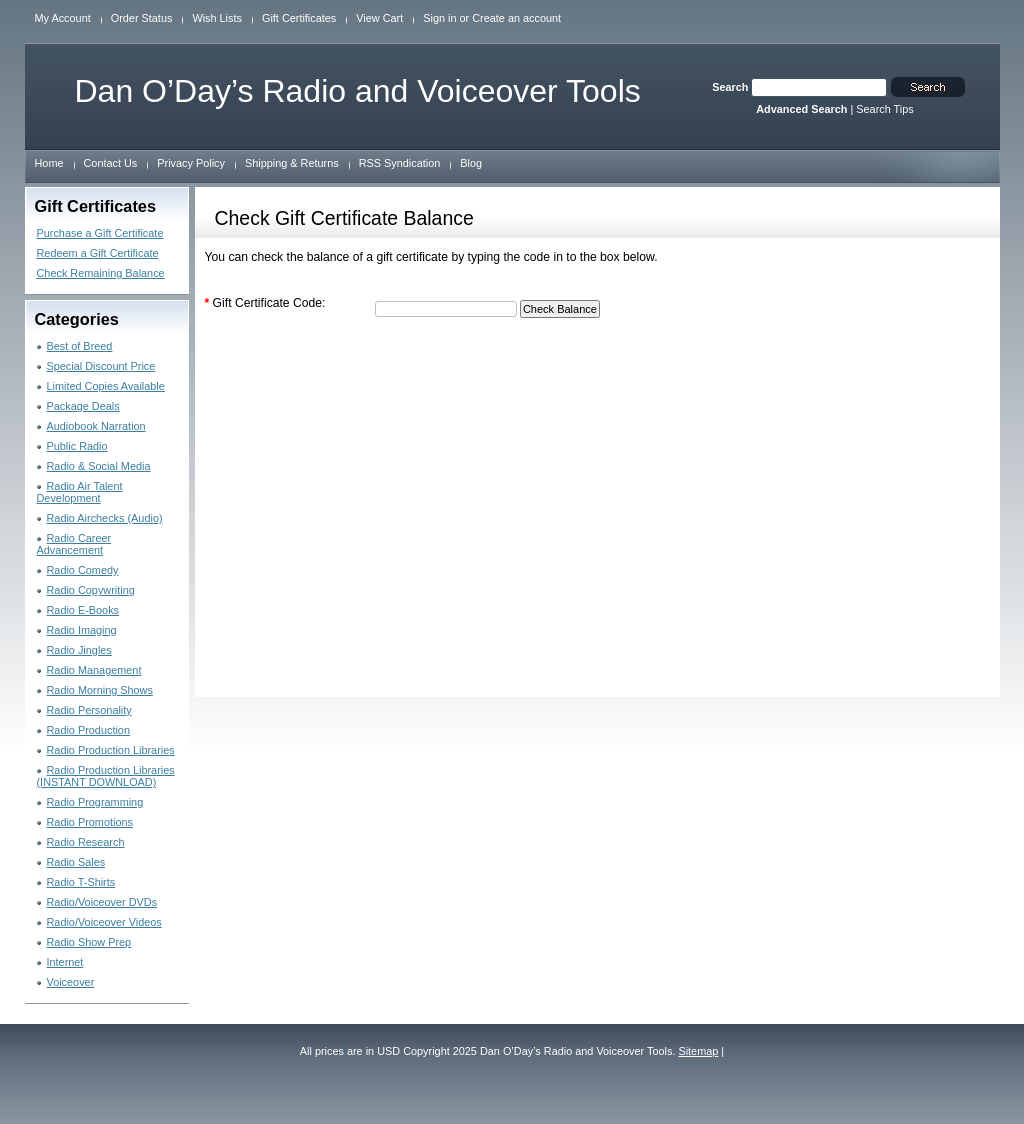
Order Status (142, 18)
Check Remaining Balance (101, 273)
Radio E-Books (83, 610)
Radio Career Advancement (74, 544)
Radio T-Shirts (81, 882)
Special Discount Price (101, 366)
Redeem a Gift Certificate (98, 253)
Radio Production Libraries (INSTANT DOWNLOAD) (106, 776)
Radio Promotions (90, 822)
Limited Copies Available (106, 386)
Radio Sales (76, 862)
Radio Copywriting (91, 590)
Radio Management (94, 670)
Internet (65, 962)
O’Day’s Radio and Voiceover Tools (358, 91)
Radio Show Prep (89, 942)
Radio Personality (89, 710)
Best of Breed (80, 346)
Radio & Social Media (99, 466)
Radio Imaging (82, 630)
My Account (63, 18)
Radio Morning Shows (100, 690)
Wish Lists (217, 18)
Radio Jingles (79, 650)
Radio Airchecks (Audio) (105, 518)
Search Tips (884, 109)
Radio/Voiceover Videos (104, 922)
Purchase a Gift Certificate (100, 233)
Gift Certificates (299, 18)
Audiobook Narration (96, 426)
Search (730, 87)
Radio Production (88, 730)
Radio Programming (95, 802)
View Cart (379, 18)
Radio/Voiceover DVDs (102, 902)
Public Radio (77, 446)
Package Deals (83, 406)
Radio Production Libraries (111, 750)
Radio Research (86, 842)
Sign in (439, 18)
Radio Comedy (83, 570)
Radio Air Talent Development (80, 492)
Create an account (516, 18)
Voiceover (71, 982)
